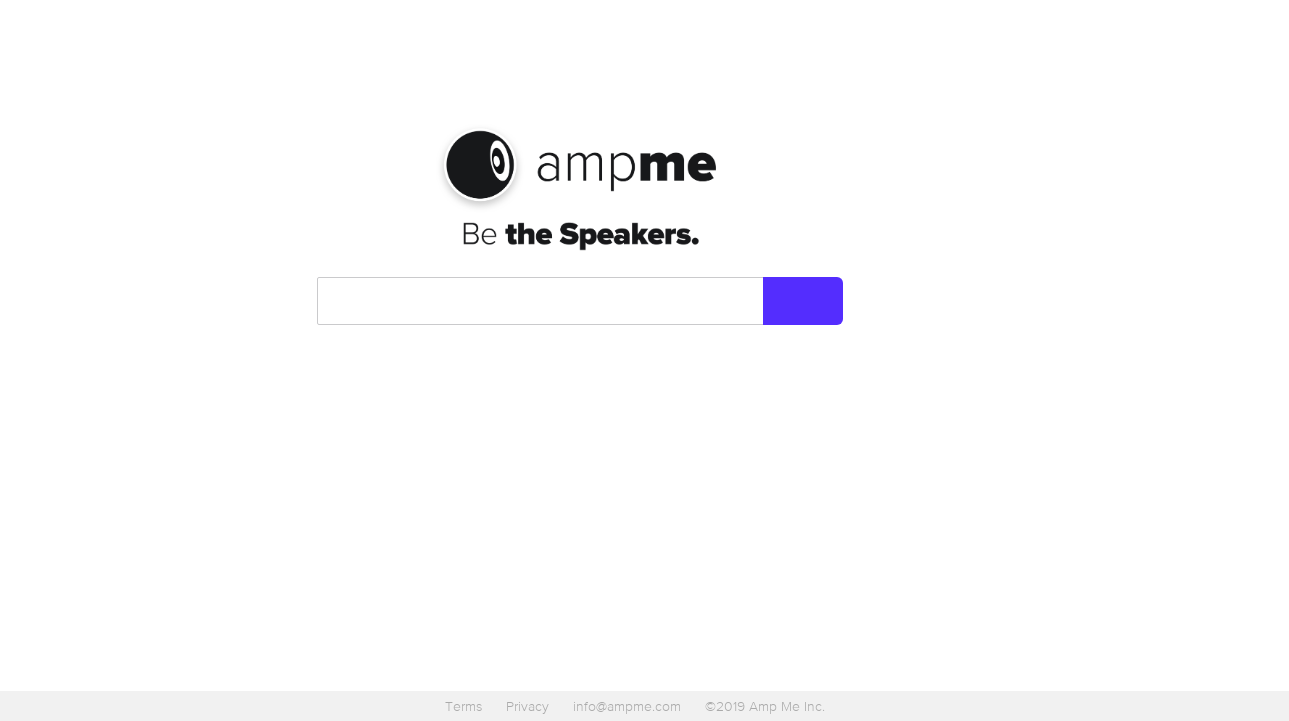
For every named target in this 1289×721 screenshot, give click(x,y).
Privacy (527, 706)
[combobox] (541, 301)
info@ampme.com (627, 706)
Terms (463, 706)
